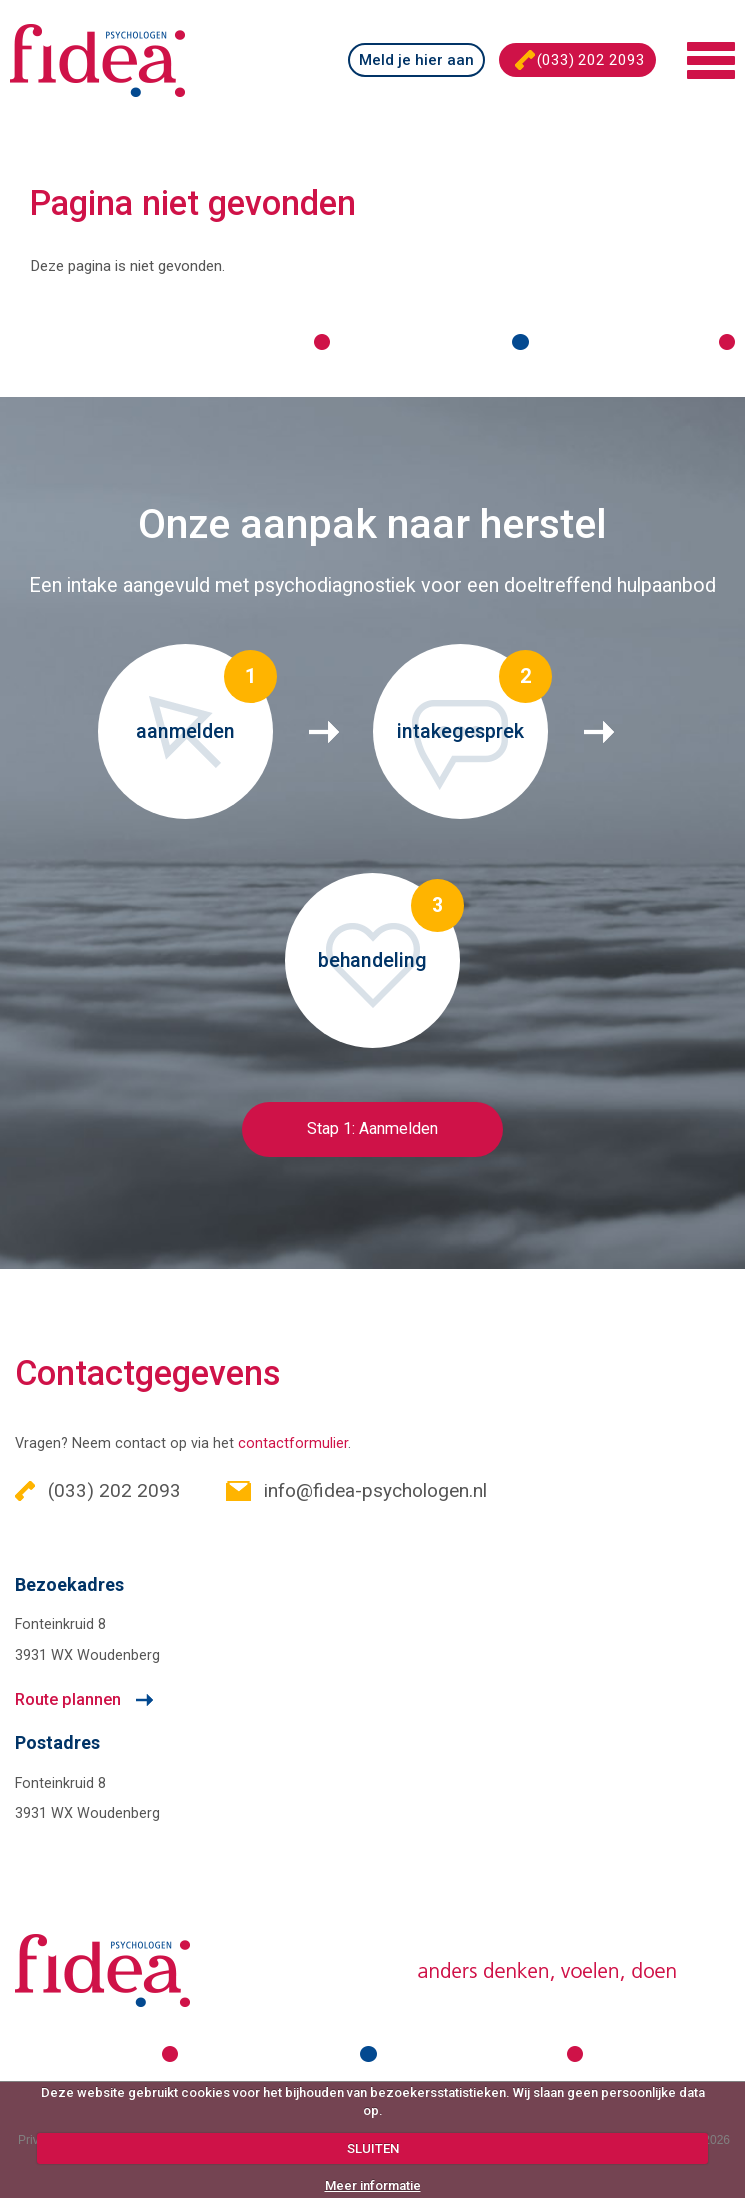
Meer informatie (373, 2185)
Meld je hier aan (416, 60)
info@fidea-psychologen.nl (356, 1491)
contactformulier (293, 1443)
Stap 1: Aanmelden (372, 1128)
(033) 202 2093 (580, 60)
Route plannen (68, 1699)
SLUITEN (373, 2148)
